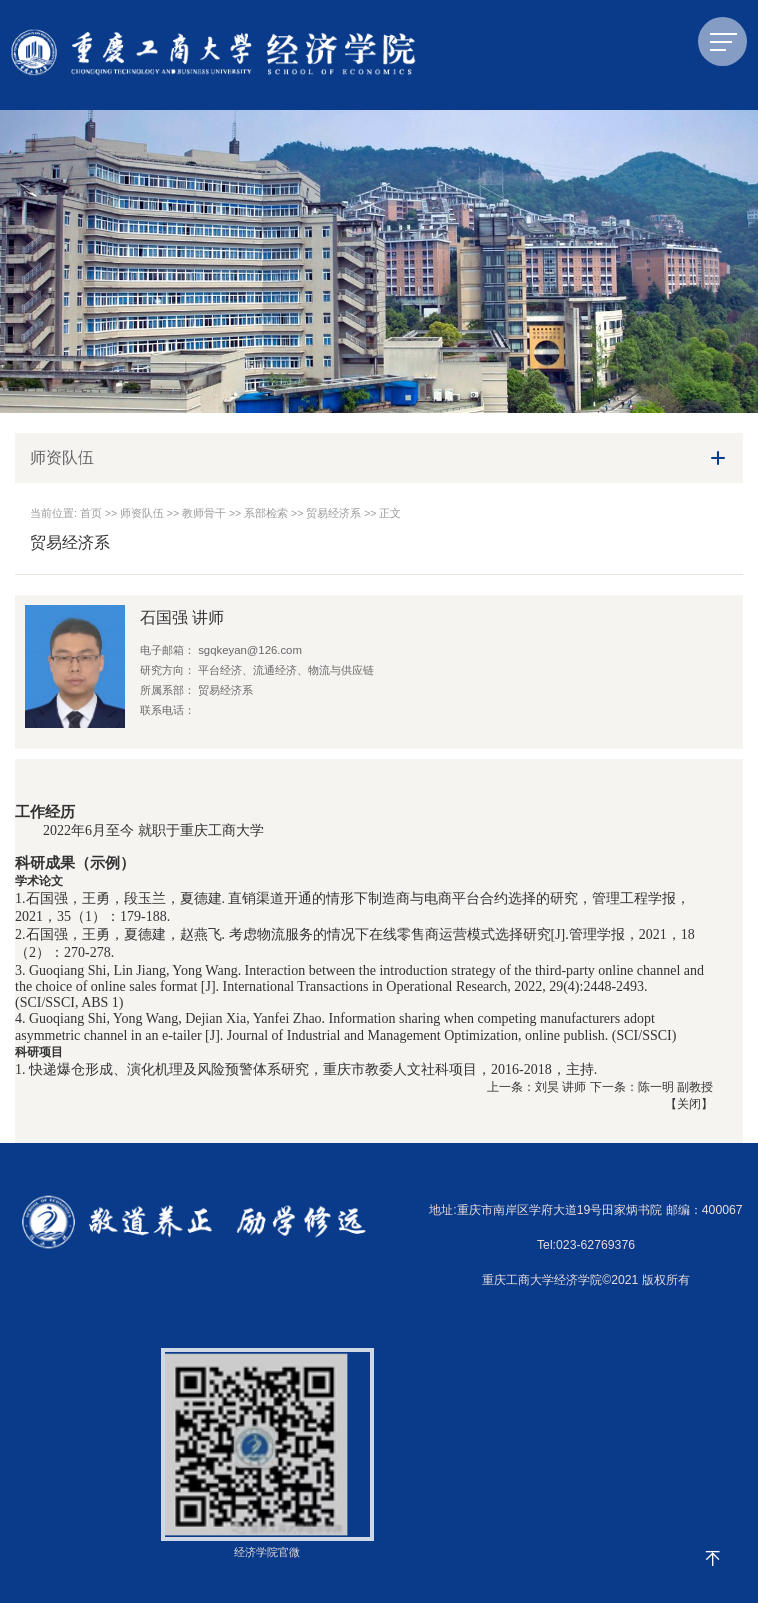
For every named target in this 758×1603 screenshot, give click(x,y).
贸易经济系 (333, 513)
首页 (91, 513)
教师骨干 (204, 513)
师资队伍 (142, 513)
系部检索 (266, 513)
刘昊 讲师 (560, 1087)
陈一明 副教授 (675, 1087)
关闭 (689, 1104)
